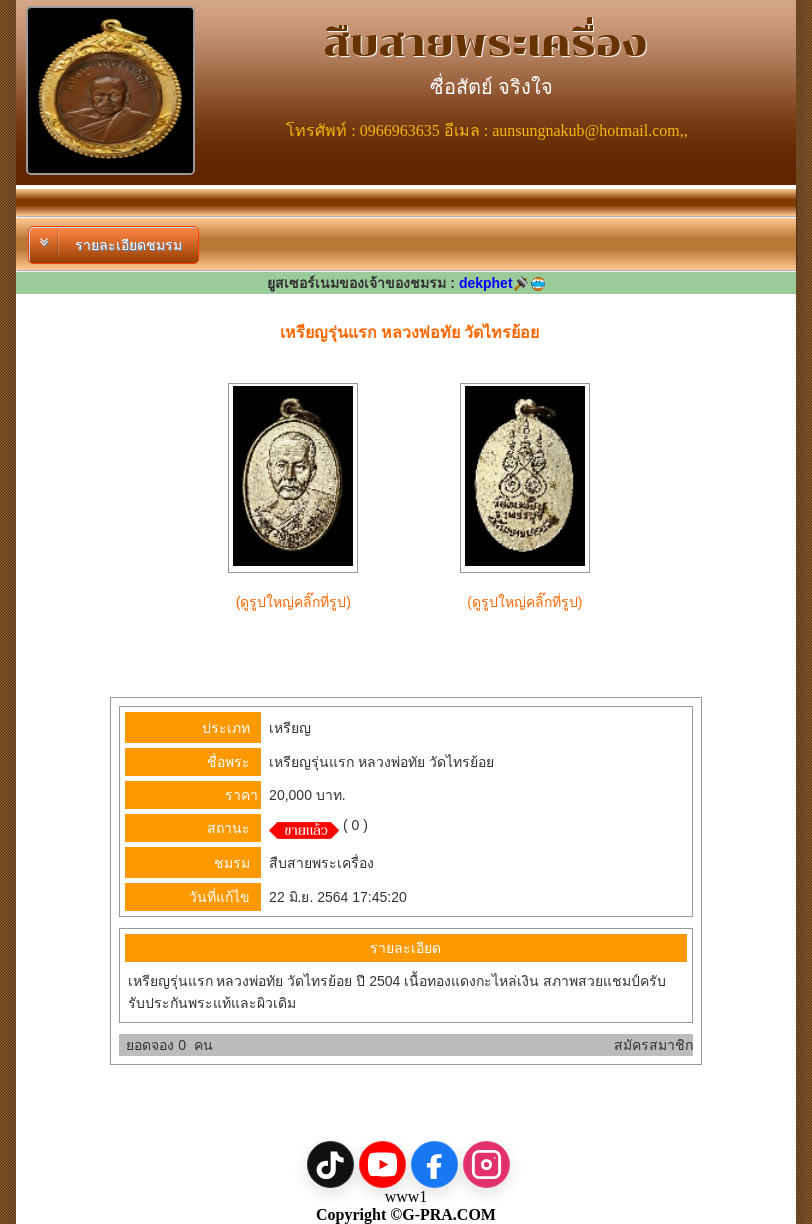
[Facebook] (434, 1164)
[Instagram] (486, 1164)
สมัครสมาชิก (653, 1045)
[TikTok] (330, 1164)
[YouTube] (382, 1164)
